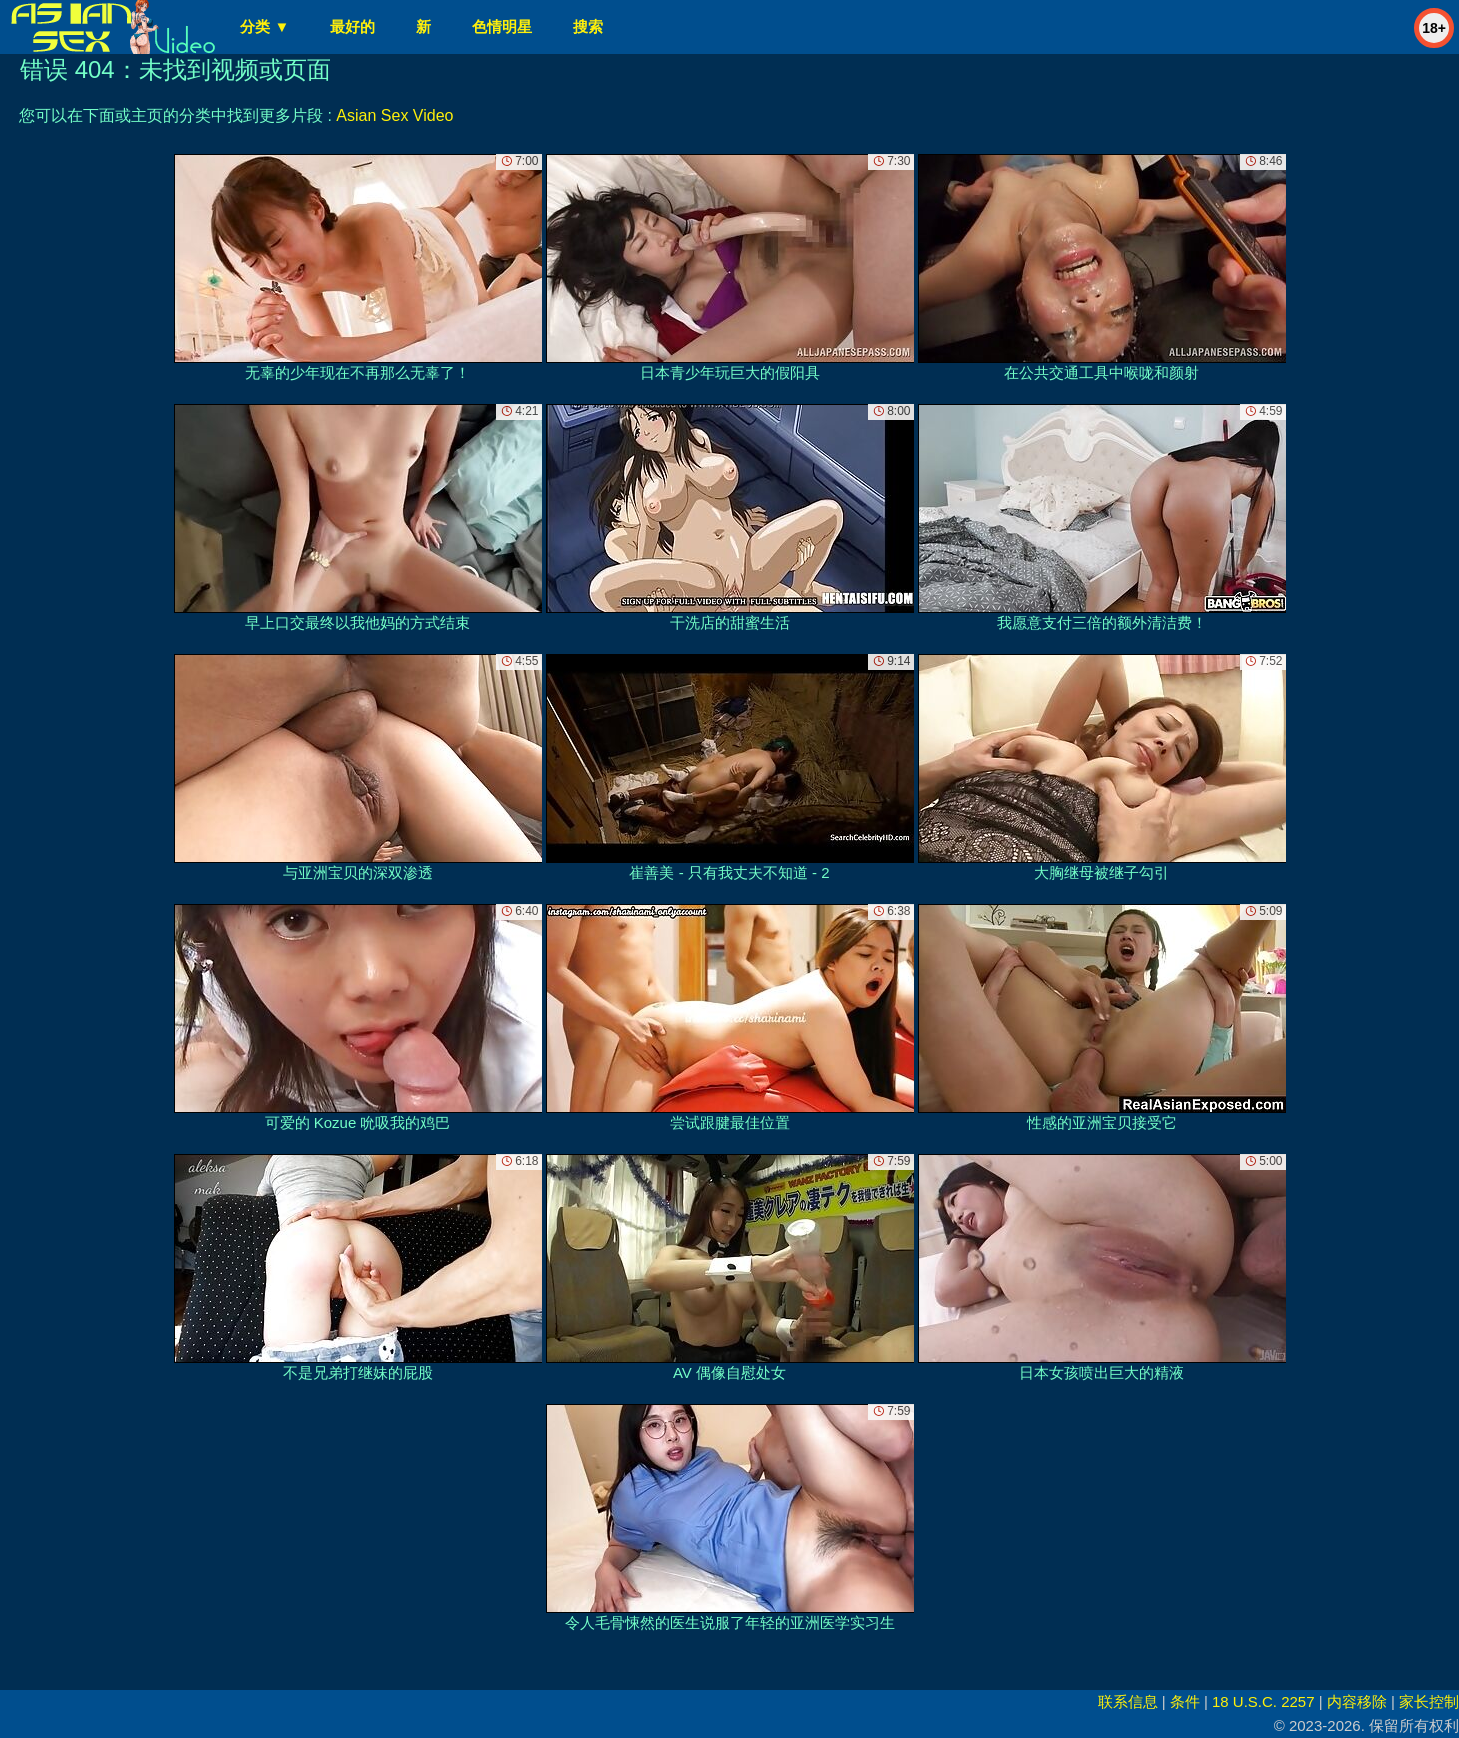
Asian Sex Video (394, 115)
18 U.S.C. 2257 (1263, 1701)
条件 (1185, 1701)
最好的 (352, 26)
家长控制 (1429, 1701)
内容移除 (1357, 1701)
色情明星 (502, 26)
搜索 (588, 26)
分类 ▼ (264, 26)
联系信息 (1128, 1701)
